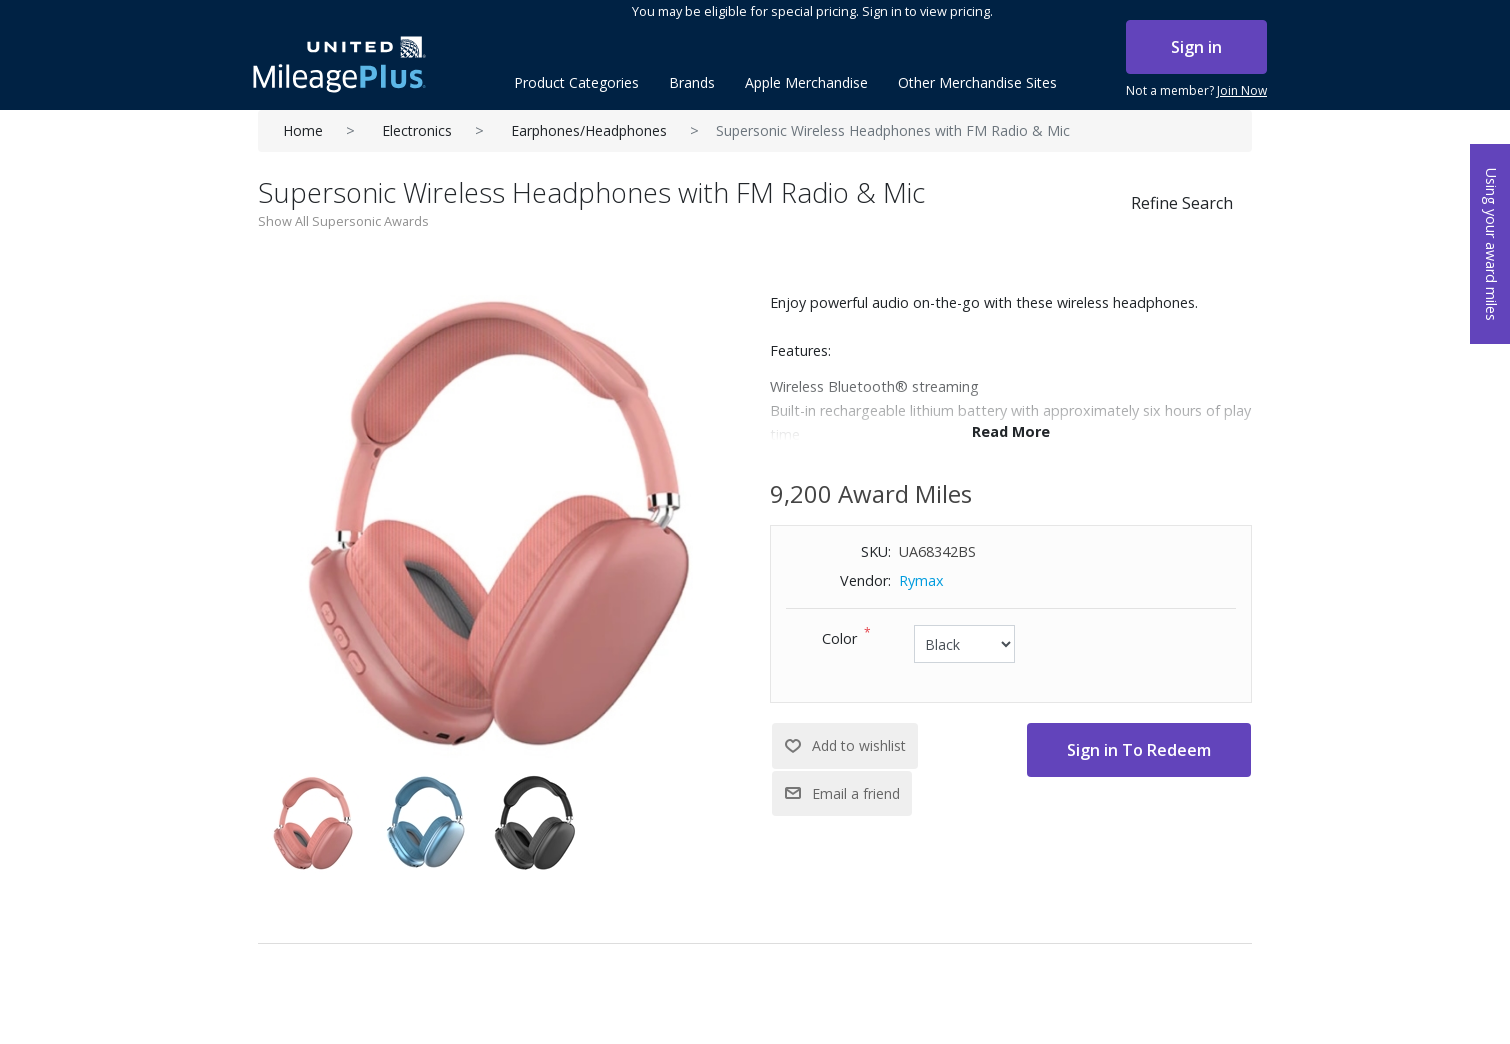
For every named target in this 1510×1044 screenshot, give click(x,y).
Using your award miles (1491, 244)
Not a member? (1196, 91)
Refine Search (1182, 203)
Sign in (1196, 47)
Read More (1011, 431)
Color (839, 638)
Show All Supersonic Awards (343, 221)
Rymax (921, 580)
